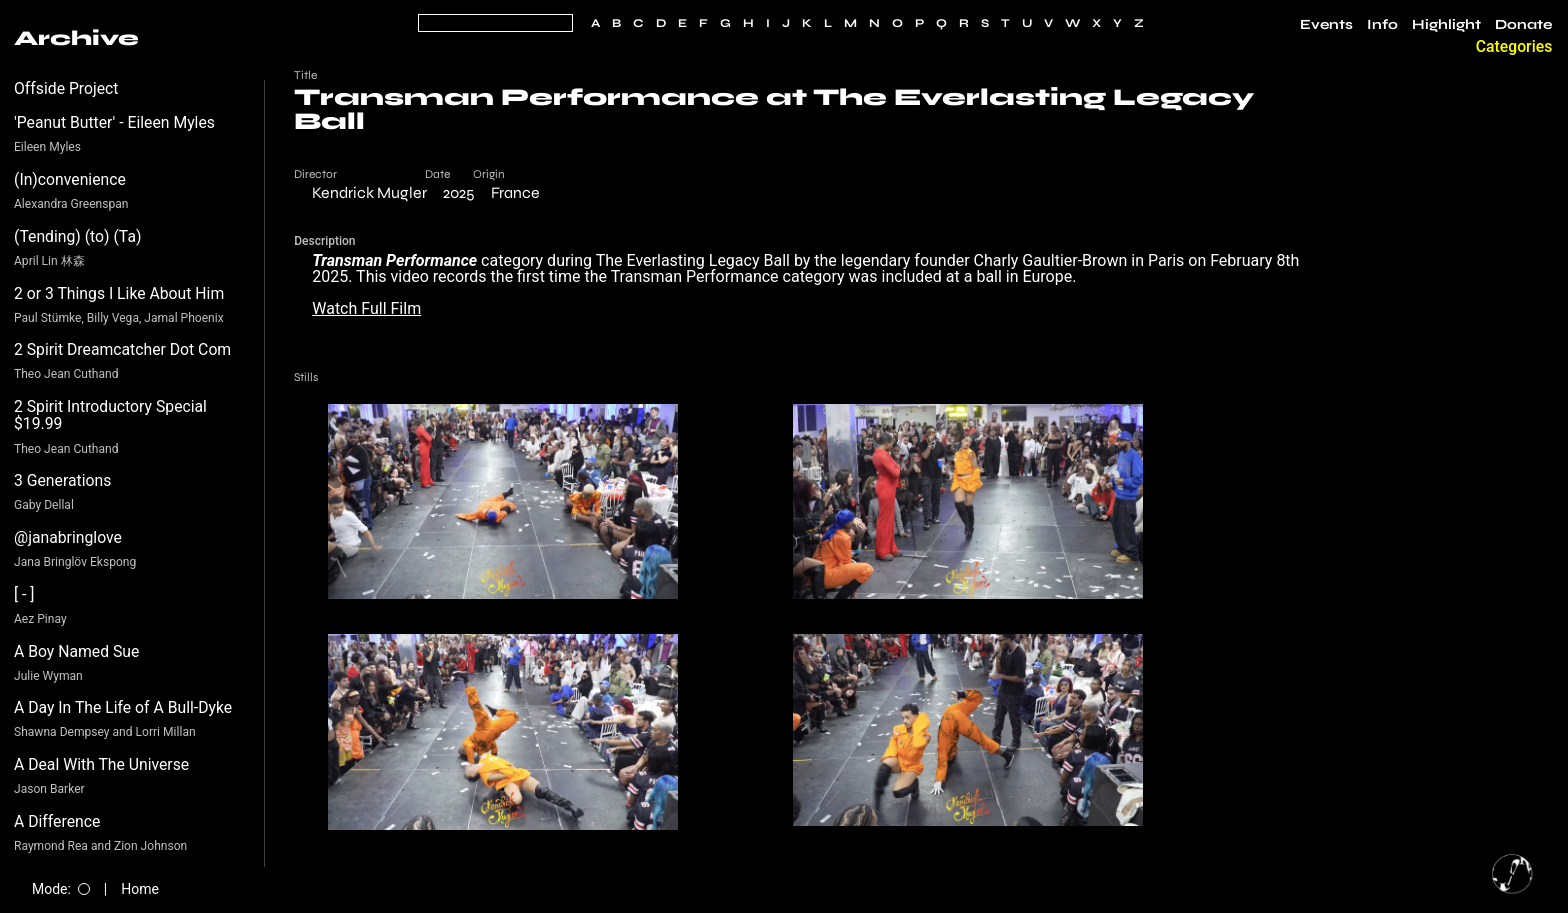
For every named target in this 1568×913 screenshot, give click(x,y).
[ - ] (24, 594)
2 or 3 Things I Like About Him (119, 293)
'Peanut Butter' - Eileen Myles (114, 122)
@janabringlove (68, 537)
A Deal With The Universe (101, 764)
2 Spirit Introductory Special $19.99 (110, 415)
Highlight (1446, 25)
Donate (1523, 25)
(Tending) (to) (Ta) (77, 236)
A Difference (57, 821)
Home (140, 889)
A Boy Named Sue (76, 651)
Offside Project (66, 88)
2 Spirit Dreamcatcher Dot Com (122, 349)
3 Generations (62, 480)
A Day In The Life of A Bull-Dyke (123, 707)
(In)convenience (70, 179)
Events (1326, 25)
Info (1382, 25)
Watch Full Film (366, 308)
